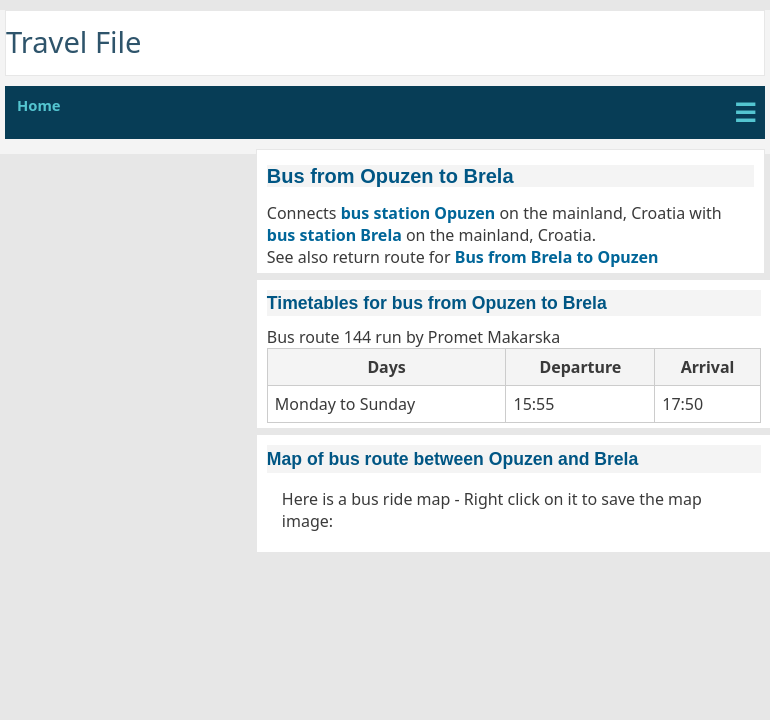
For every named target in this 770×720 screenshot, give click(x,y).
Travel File (74, 42)
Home (39, 105)
